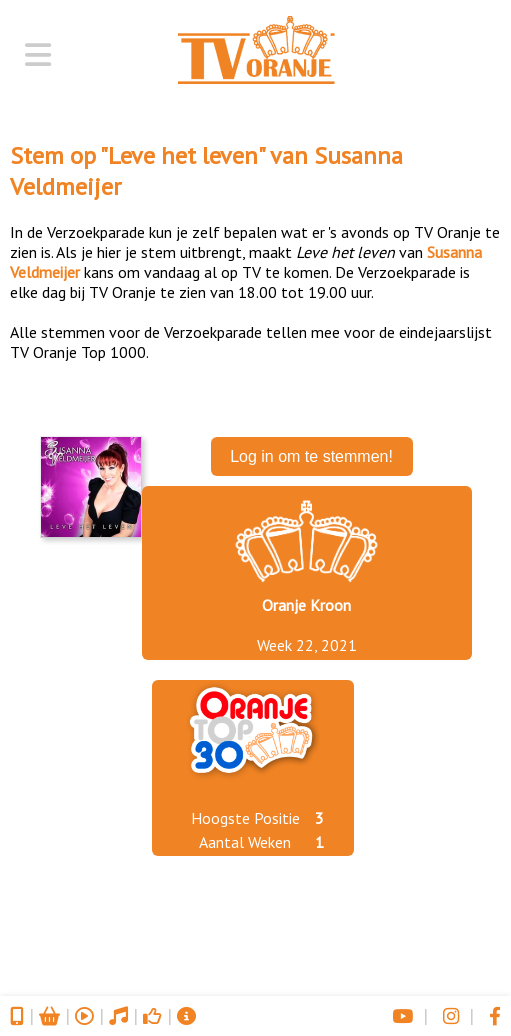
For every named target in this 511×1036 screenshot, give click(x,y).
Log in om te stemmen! (311, 456)
